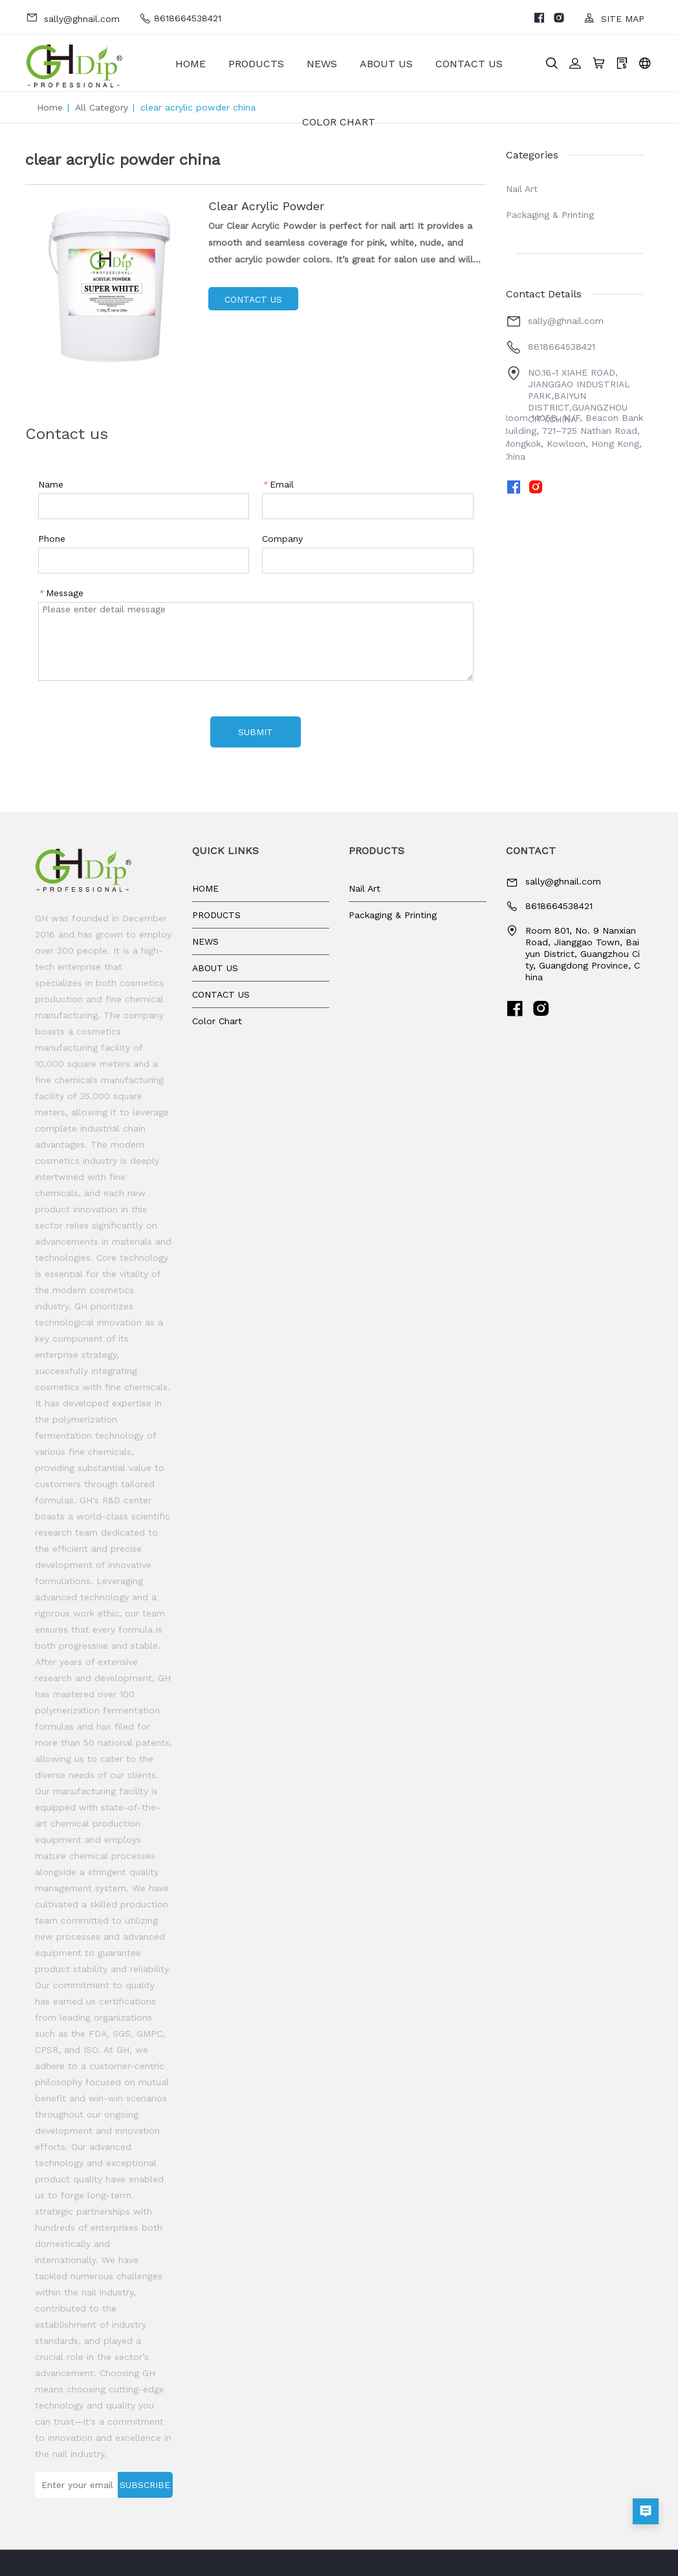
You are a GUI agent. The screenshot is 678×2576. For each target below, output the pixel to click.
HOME (190, 64)
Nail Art (522, 189)
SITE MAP (614, 18)
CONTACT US (469, 64)
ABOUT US (386, 64)
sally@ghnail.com (73, 18)
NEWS (322, 64)
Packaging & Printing (550, 214)
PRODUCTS (256, 64)
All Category (101, 107)
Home (50, 107)
